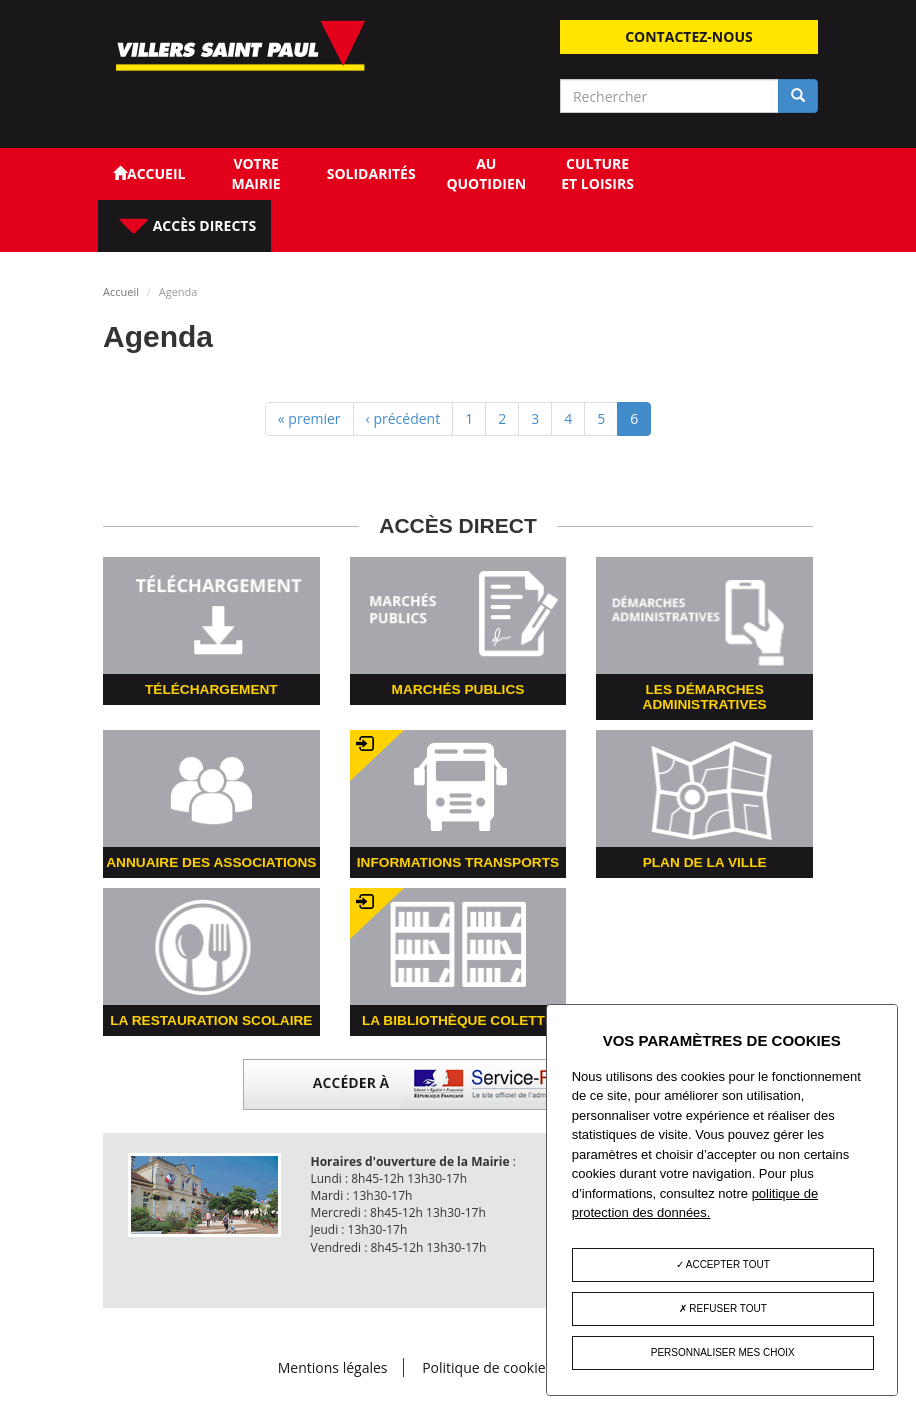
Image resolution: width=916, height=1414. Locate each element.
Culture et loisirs (597, 173)
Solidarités (371, 173)
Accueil (121, 291)
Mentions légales (333, 1367)
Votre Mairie (255, 173)
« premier (309, 418)
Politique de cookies (487, 1367)
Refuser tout (723, 1308)
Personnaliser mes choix (723, 1352)
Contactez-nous (689, 36)
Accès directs (202, 225)
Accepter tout (723, 1264)
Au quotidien (486, 173)
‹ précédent (403, 418)
